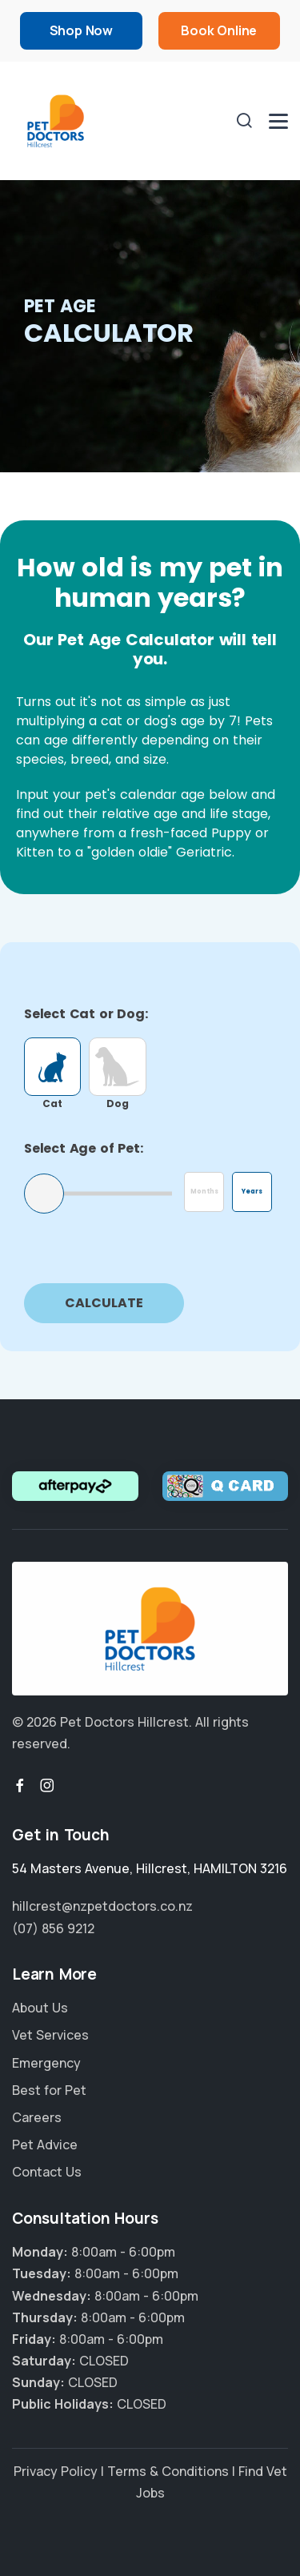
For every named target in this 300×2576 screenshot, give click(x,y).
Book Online (219, 30)
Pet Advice (45, 2144)
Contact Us (47, 2172)
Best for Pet (49, 2090)
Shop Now (81, 30)
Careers (37, 2117)
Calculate (104, 1303)
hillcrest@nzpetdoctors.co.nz (102, 1906)
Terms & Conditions (168, 2471)
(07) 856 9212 (53, 1928)
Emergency (46, 2063)
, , (149, 1868)
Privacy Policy (56, 2471)
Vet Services (50, 2035)
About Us (40, 2007)
